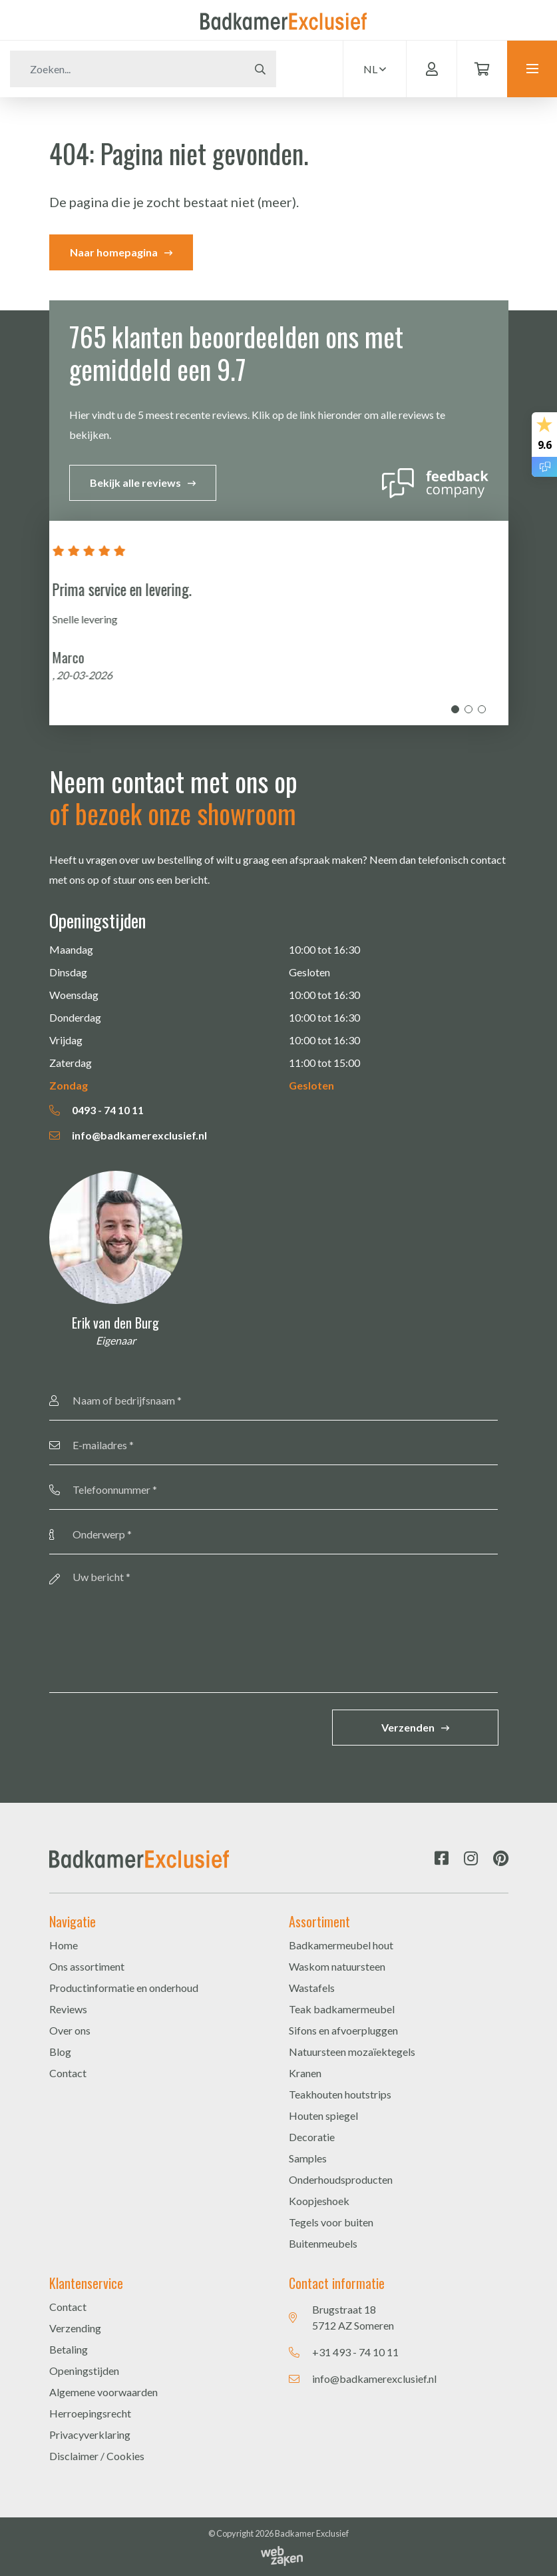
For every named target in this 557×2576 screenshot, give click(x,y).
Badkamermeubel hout (341, 1945)
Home (63, 1945)
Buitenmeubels (323, 2243)
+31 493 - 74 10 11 (355, 2352)
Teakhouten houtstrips (340, 2094)
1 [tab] (455, 709)
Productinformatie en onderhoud (123, 1987)
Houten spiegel (323, 2115)
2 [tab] (468, 709)
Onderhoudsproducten (341, 2179)
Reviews (68, 2009)
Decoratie (312, 2136)
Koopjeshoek (319, 2200)
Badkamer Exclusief (312, 2533)
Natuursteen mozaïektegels (352, 2051)
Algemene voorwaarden (103, 2392)
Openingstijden (84, 2370)
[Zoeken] (127, 69)
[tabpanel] (278, 623)
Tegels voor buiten (331, 2222)
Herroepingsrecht (90, 2413)
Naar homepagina (114, 252)
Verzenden (408, 1727)
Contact (68, 2073)
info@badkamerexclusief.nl (128, 1135)
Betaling (68, 2349)
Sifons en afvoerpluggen (343, 2030)
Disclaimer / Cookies (96, 2455)
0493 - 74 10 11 (96, 1110)
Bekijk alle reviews (135, 482)
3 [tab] (482, 709)
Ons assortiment (86, 1966)
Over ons (70, 2030)
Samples (308, 2158)
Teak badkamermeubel (342, 2009)
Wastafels (312, 1987)
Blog (60, 2051)
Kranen (305, 2073)
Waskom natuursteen (337, 1966)
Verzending (75, 2328)
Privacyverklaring (89, 2434)
